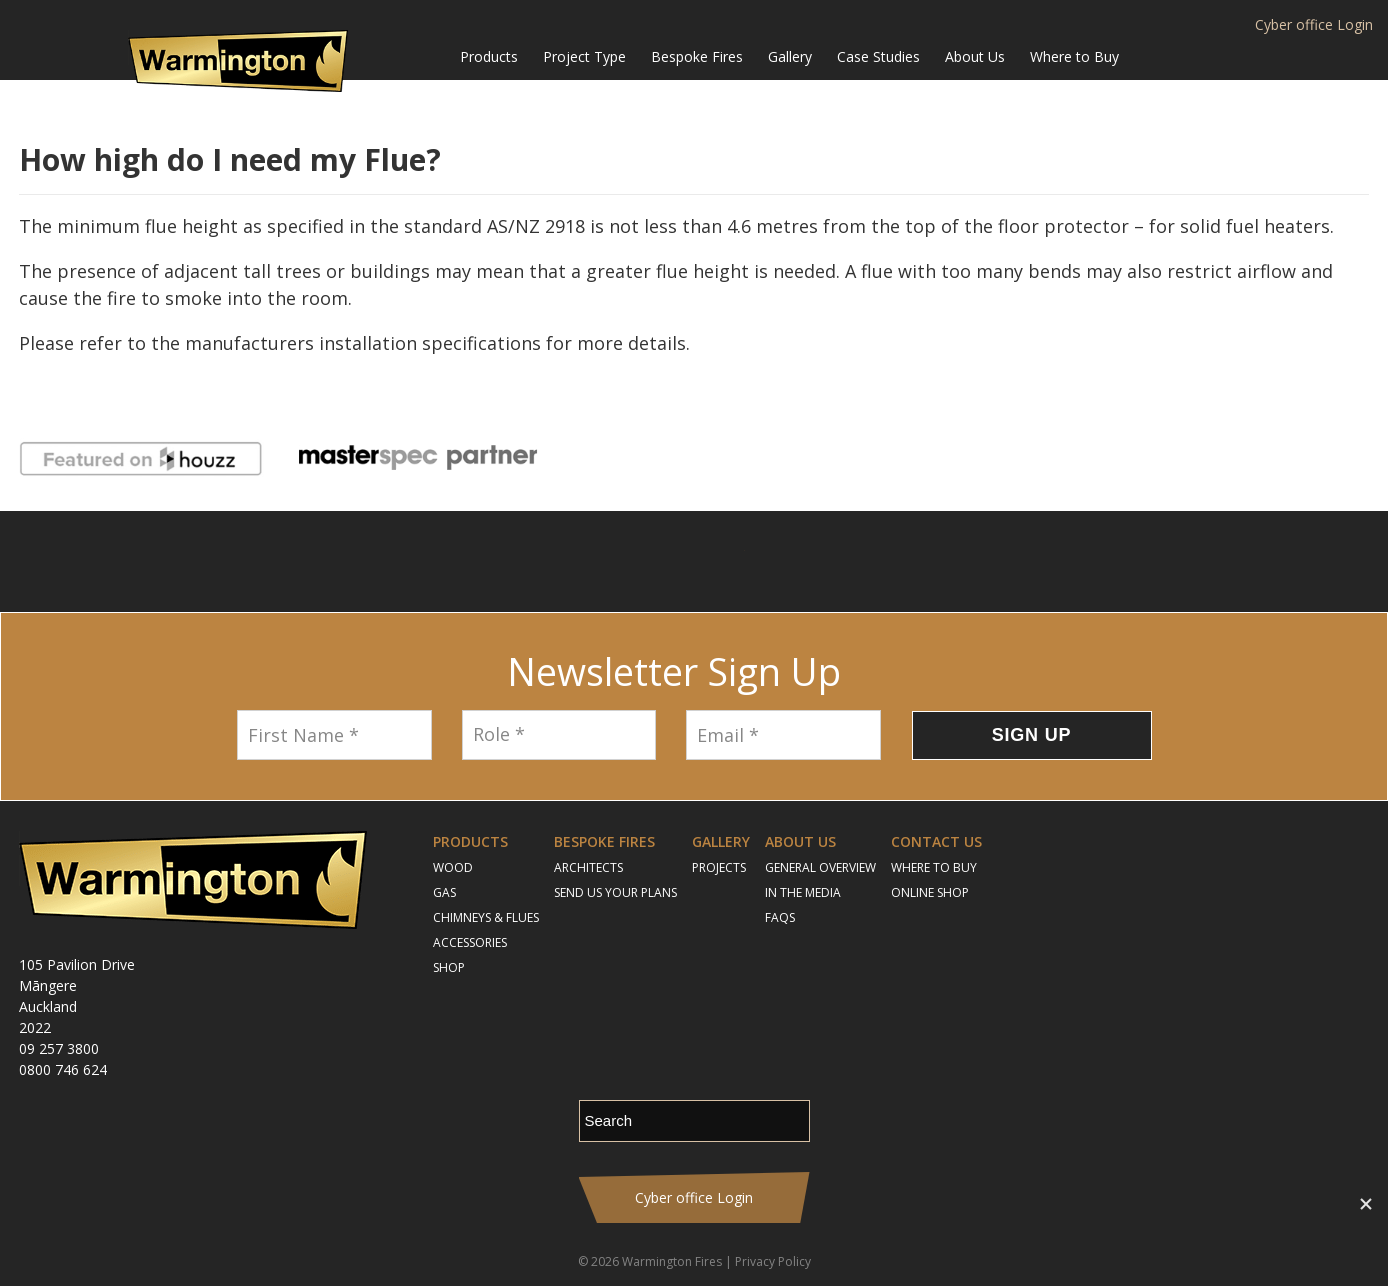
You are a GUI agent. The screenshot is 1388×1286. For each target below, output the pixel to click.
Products (489, 56)
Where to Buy (1074, 56)
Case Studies (878, 56)
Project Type (584, 56)
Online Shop (930, 892)
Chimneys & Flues (486, 917)
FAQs (780, 917)
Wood (453, 867)
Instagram (664, 561)
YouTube (719, 561)
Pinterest (775, 561)
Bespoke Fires (697, 56)
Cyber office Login (1314, 25)
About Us (975, 56)
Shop (449, 967)
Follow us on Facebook (614, 561)
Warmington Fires (672, 1261)
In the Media (803, 892)
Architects (588, 867)
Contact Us (936, 841)
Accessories (470, 942)
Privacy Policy (773, 1261)
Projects (719, 867)
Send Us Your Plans (615, 892)
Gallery (790, 56)
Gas (444, 892)
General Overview (820, 867)
